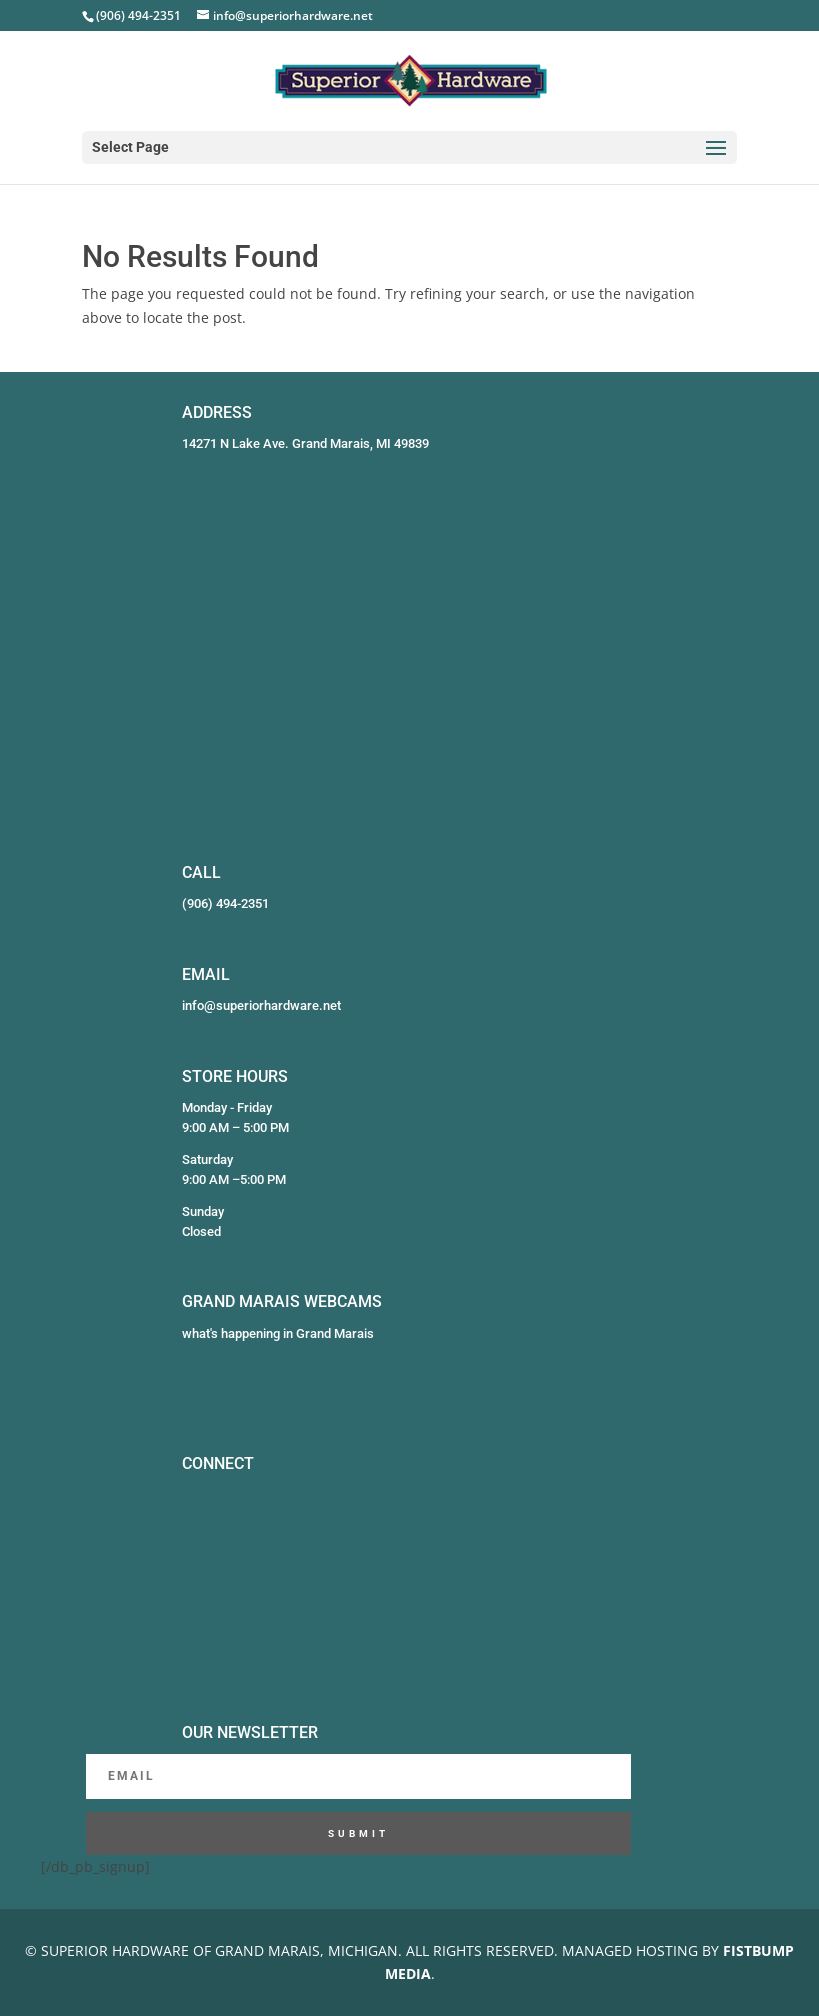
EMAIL (206, 974)
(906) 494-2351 (225, 903)
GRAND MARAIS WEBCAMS (282, 1301)
